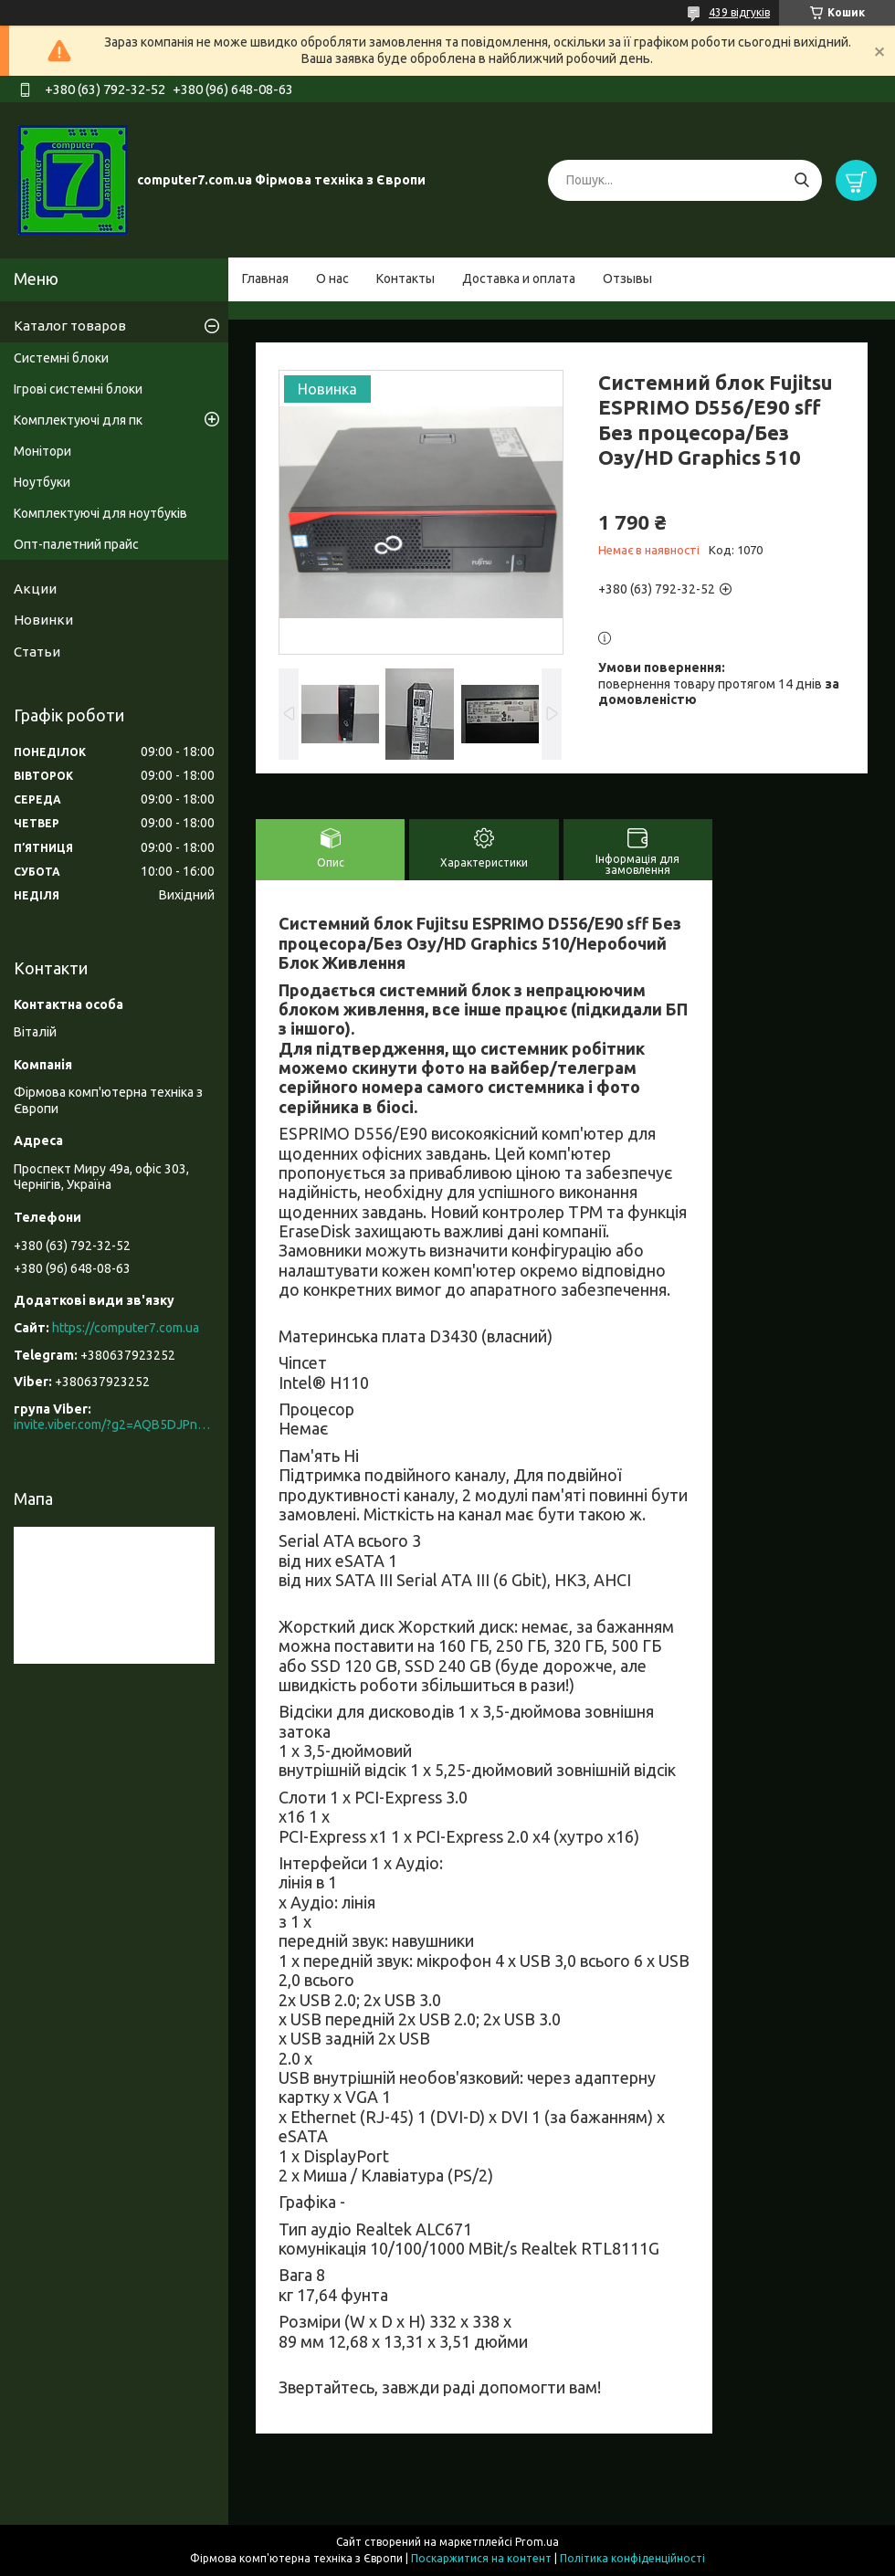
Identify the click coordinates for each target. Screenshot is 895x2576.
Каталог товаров (70, 325)
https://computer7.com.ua (125, 1327)
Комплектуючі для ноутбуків (100, 513)
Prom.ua (537, 2542)
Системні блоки (61, 358)
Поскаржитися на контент (481, 2558)
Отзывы (627, 278)
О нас (332, 278)
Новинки (43, 619)
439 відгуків (739, 12)
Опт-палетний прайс (76, 544)
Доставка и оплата (518, 278)
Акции (35, 588)
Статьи (37, 651)
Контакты (405, 278)
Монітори (42, 451)
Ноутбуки (42, 482)
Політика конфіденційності (632, 2558)
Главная (265, 278)
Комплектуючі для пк (78, 420)
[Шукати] (801, 180)
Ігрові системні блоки (78, 389)
